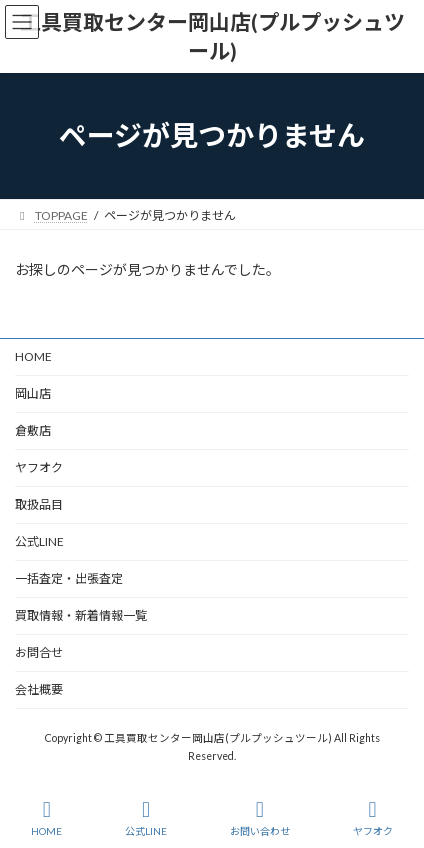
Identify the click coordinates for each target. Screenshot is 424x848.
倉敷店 (39, 430)
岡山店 (33, 393)
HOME (33, 356)
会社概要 (39, 689)
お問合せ (39, 652)
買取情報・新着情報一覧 (81, 615)
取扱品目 (39, 504)
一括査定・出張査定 (69, 578)
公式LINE (39, 541)
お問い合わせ (260, 818)
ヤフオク (39, 467)
